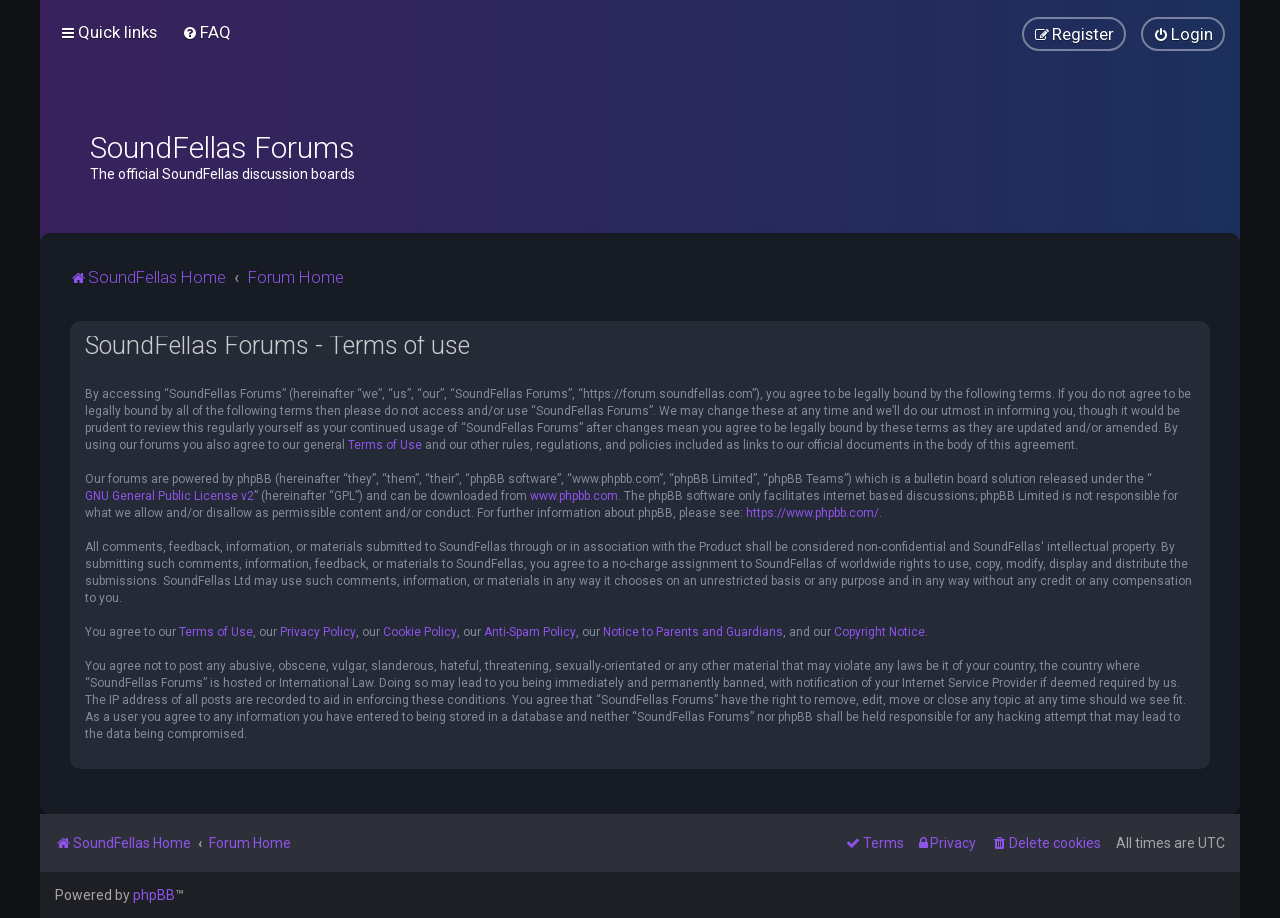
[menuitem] (206, 32)
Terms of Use (385, 445)
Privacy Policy (318, 632)
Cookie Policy (420, 632)
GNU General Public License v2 (169, 496)
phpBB (154, 895)
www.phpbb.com (574, 496)
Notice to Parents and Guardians (693, 632)
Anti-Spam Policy (530, 632)
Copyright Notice (879, 632)
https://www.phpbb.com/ (812, 513)
